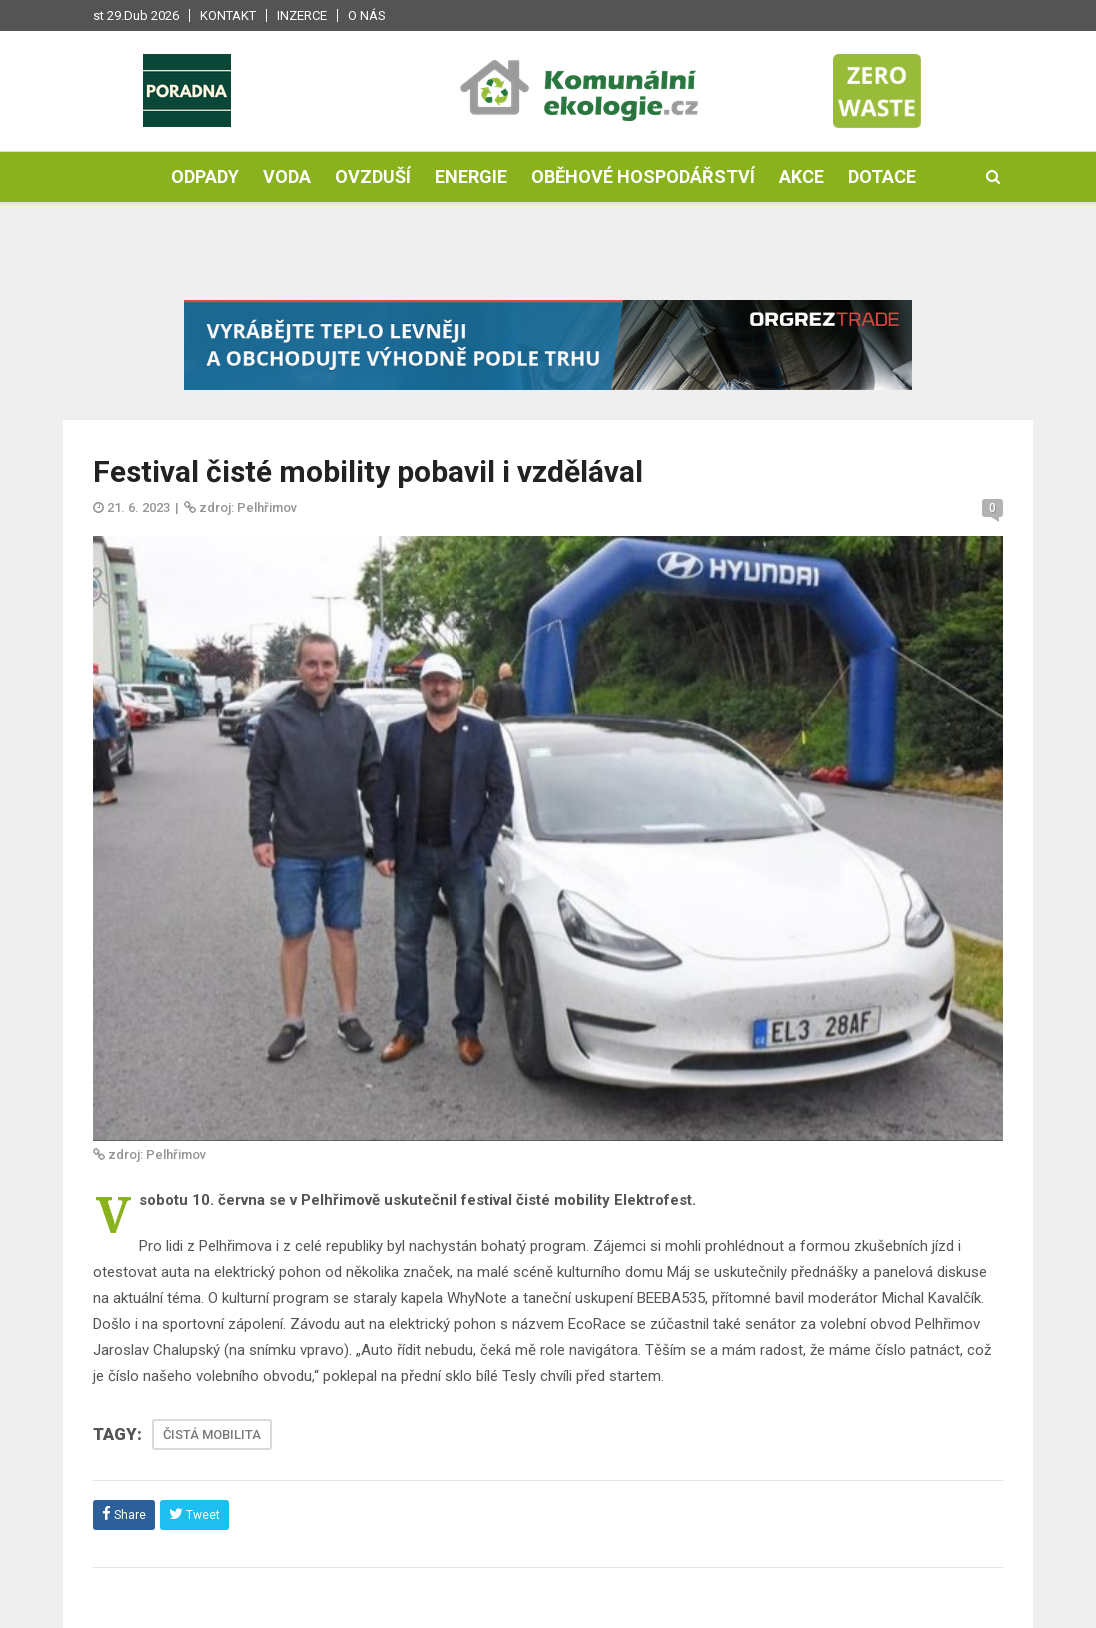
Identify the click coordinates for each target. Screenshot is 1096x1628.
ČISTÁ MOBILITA (212, 1434)
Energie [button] (471, 176)
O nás (367, 15)
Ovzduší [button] (373, 176)
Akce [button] (801, 176)
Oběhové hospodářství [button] (643, 176)
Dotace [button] (882, 176)
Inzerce (302, 15)
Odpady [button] (205, 176)
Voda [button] (287, 176)
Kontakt (228, 15)
